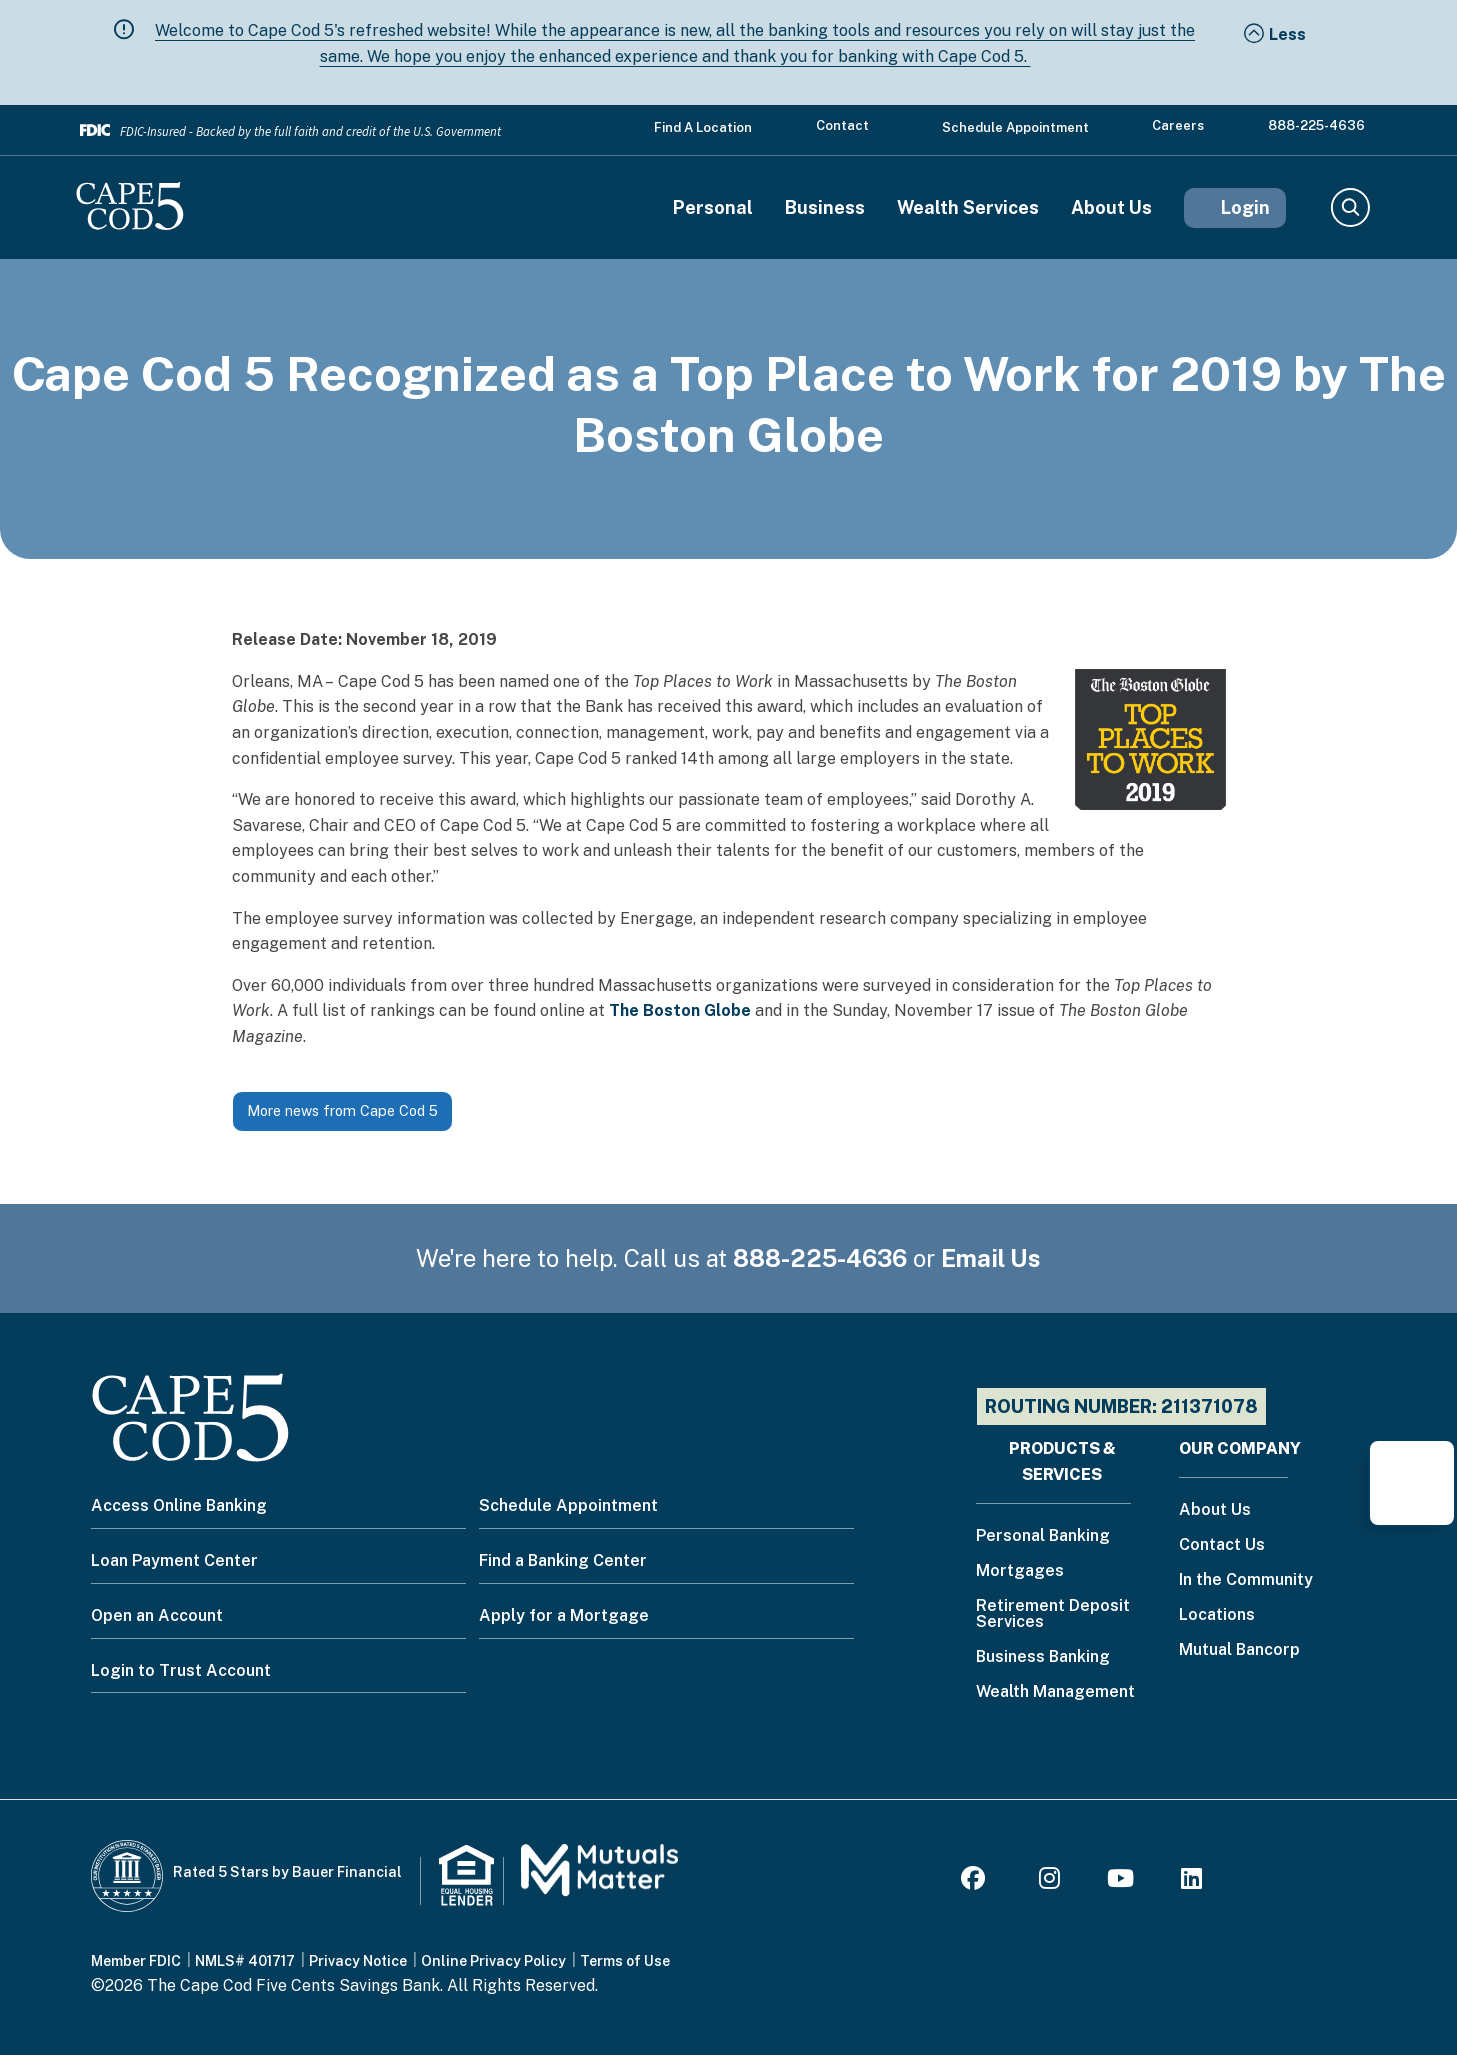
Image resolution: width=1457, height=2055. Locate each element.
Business (825, 208)
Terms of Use (625, 1961)
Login (1245, 207)
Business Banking (1043, 1657)
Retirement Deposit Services (1053, 1614)
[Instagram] (1049, 1881)
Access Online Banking (179, 1505)
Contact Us (1222, 1545)
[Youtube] (1120, 1881)
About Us (1111, 208)
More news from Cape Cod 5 (342, 1110)
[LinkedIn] (1191, 1881)
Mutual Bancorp (1239, 1650)
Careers (1178, 125)
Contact (842, 125)
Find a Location (703, 127)
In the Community (1246, 1580)
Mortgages (1020, 1571)
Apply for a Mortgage (564, 1615)
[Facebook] (976, 1881)
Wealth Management (1055, 1692)
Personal (713, 208)
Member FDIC (136, 1961)
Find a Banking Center (563, 1560)
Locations (1217, 1615)
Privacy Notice (358, 1961)
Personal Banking (1043, 1536)
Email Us (991, 1258)
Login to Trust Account (181, 1670)
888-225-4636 (1316, 125)
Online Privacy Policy (493, 1961)
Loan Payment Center (174, 1560)
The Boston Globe (680, 1010)
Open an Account (157, 1615)
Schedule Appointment (1015, 127)
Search (1349, 208)
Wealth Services (968, 208)
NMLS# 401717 (245, 1961)
